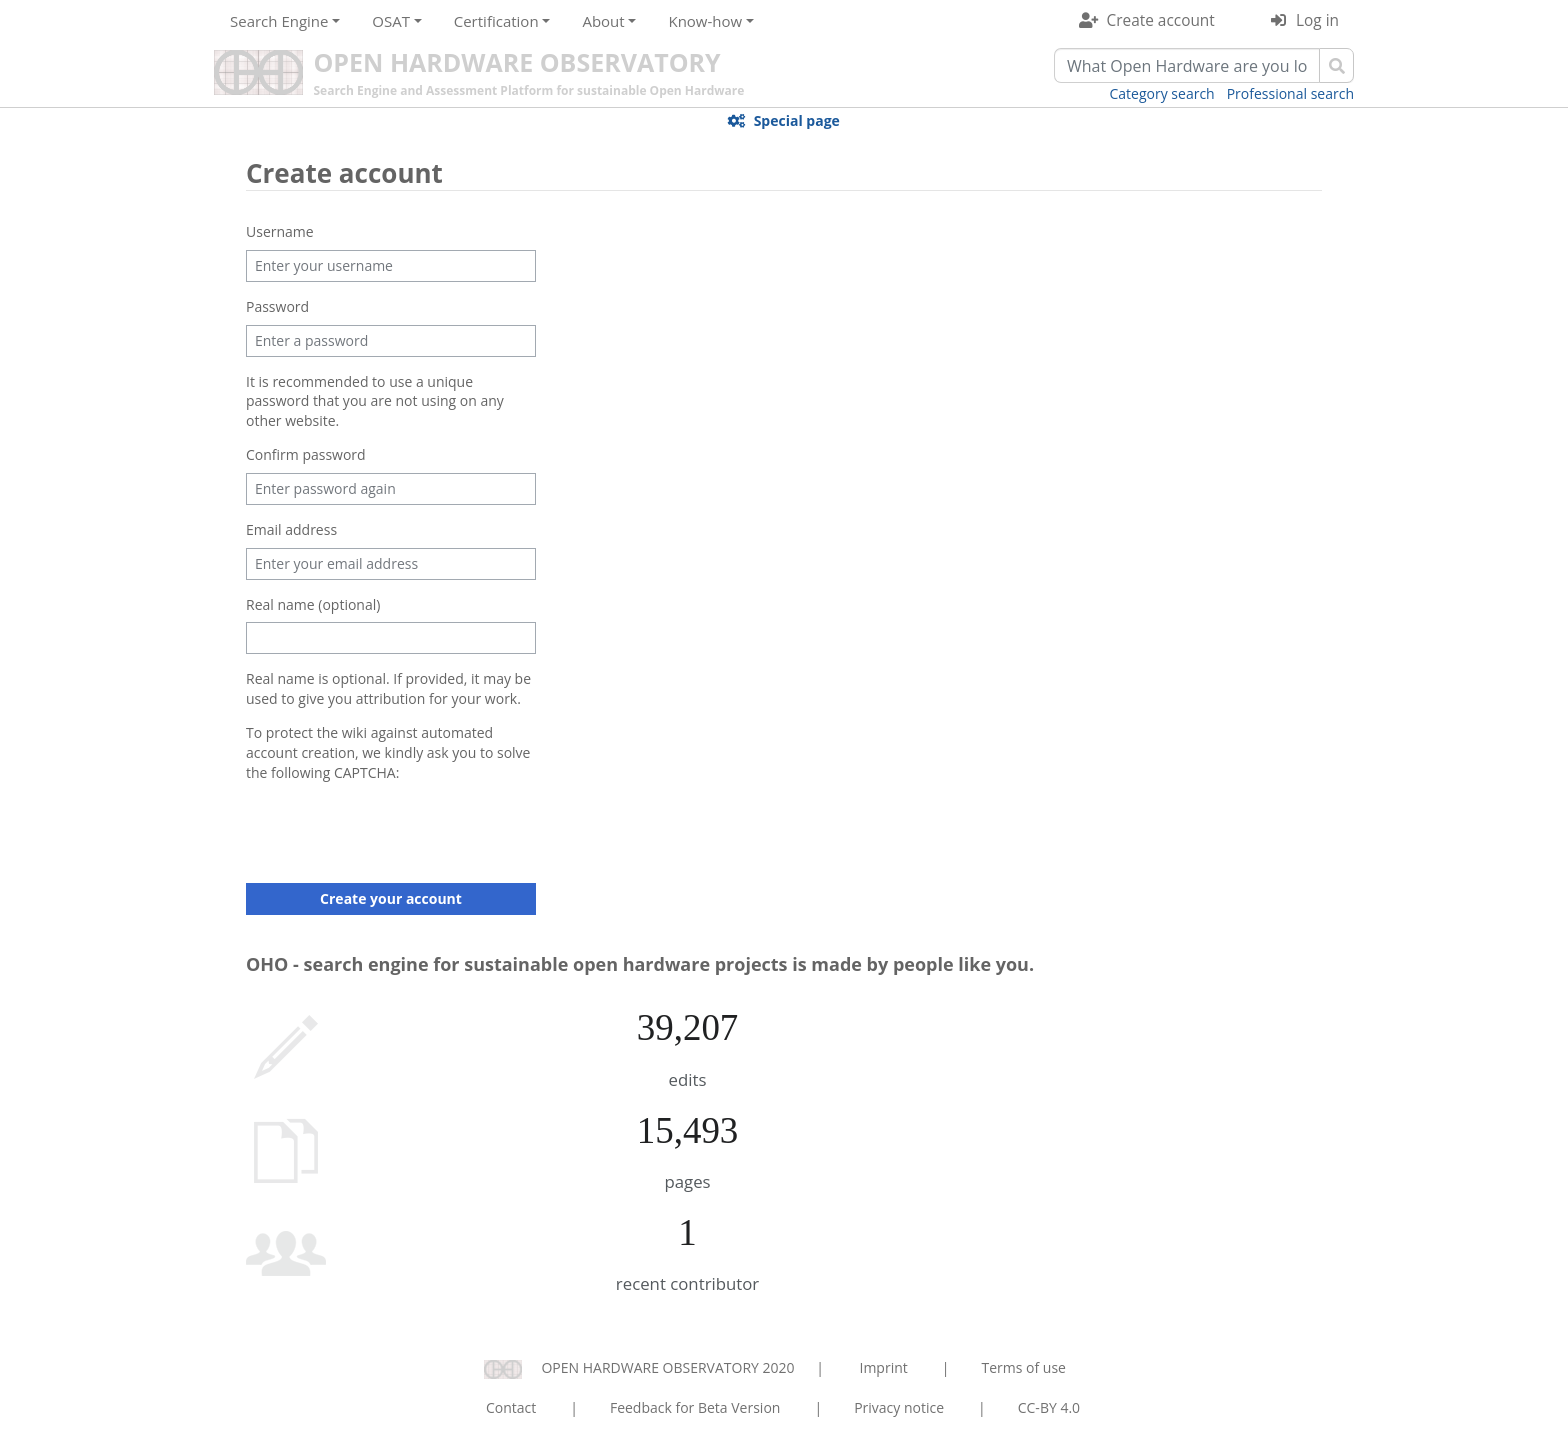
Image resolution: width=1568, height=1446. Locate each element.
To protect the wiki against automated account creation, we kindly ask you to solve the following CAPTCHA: (388, 752)
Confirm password (306, 454)
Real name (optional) (313, 604)
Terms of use (1023, 1367)
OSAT (391, 21)
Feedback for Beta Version (695, 1407)
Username (280, 231)
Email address (291, 529)
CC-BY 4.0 (1049, 1407)
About (603, 21)
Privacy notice (899, 1407)
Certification (496, 21)
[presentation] (398, 829)
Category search (1162, 93)
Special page (797, 120)
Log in (1317, 20)
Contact (511, 1407)
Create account (1161, 20)
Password (277, 306)
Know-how (705, 21)
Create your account (391, 898)
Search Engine (279, 21)
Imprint (884, 1367)
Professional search (1290, 93)
